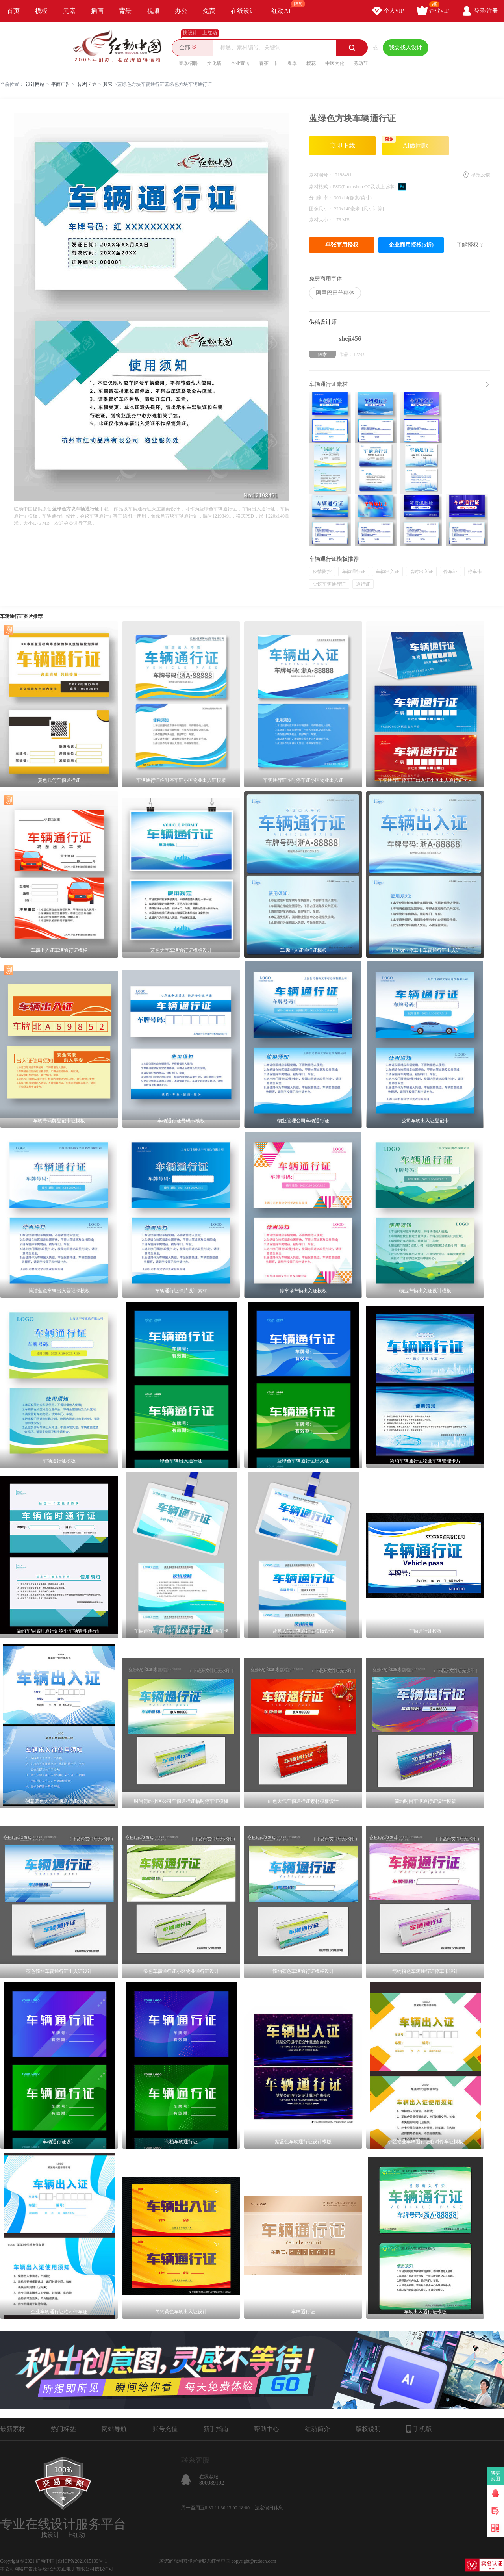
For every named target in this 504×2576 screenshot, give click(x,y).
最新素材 (12, 2429)
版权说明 (368, 2429)
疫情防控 (322, 571)
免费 (209, 10)
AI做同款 (405, 142)
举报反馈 (480, 175)
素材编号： (321, 175)
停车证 (450, 571)
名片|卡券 (86, 84)
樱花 (311, 63)
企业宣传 (240, 63)
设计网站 (35, 84)
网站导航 (114, 2429)
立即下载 (342, 145)
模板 (41, 10)
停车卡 (475, 571)
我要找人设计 (405, 47)
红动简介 (317, 2429)
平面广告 (60, 84)
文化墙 (214, 63)
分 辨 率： (321, 197)
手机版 (419, 2429)
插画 (97, 10)
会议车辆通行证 (329, 584)
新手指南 (215, 2429)
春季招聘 (188, 63)
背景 (125, 10)
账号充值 (165, 2429)
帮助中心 (266, 2429)
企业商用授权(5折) (411, 245)
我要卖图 (495, 2475)
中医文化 (334, 63)
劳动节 (361, 63)
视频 (153, 10)
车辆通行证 (353, 571)
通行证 (363, 584)
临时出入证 (421, 571)
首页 (13, 10)
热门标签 (63, 2429)
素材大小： (321, 220)
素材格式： (321, 186)
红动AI (284, 7)
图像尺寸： (321, 209)
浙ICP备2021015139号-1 (82, 2561)
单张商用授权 (341, 245)
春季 (292, 63)
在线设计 (243, 10)
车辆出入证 (387, 571)
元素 (69, 10)
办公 (181, 10)
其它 (108, 84)
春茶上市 (268, 63)
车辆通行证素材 (328, 384)
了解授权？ (470, 245)
